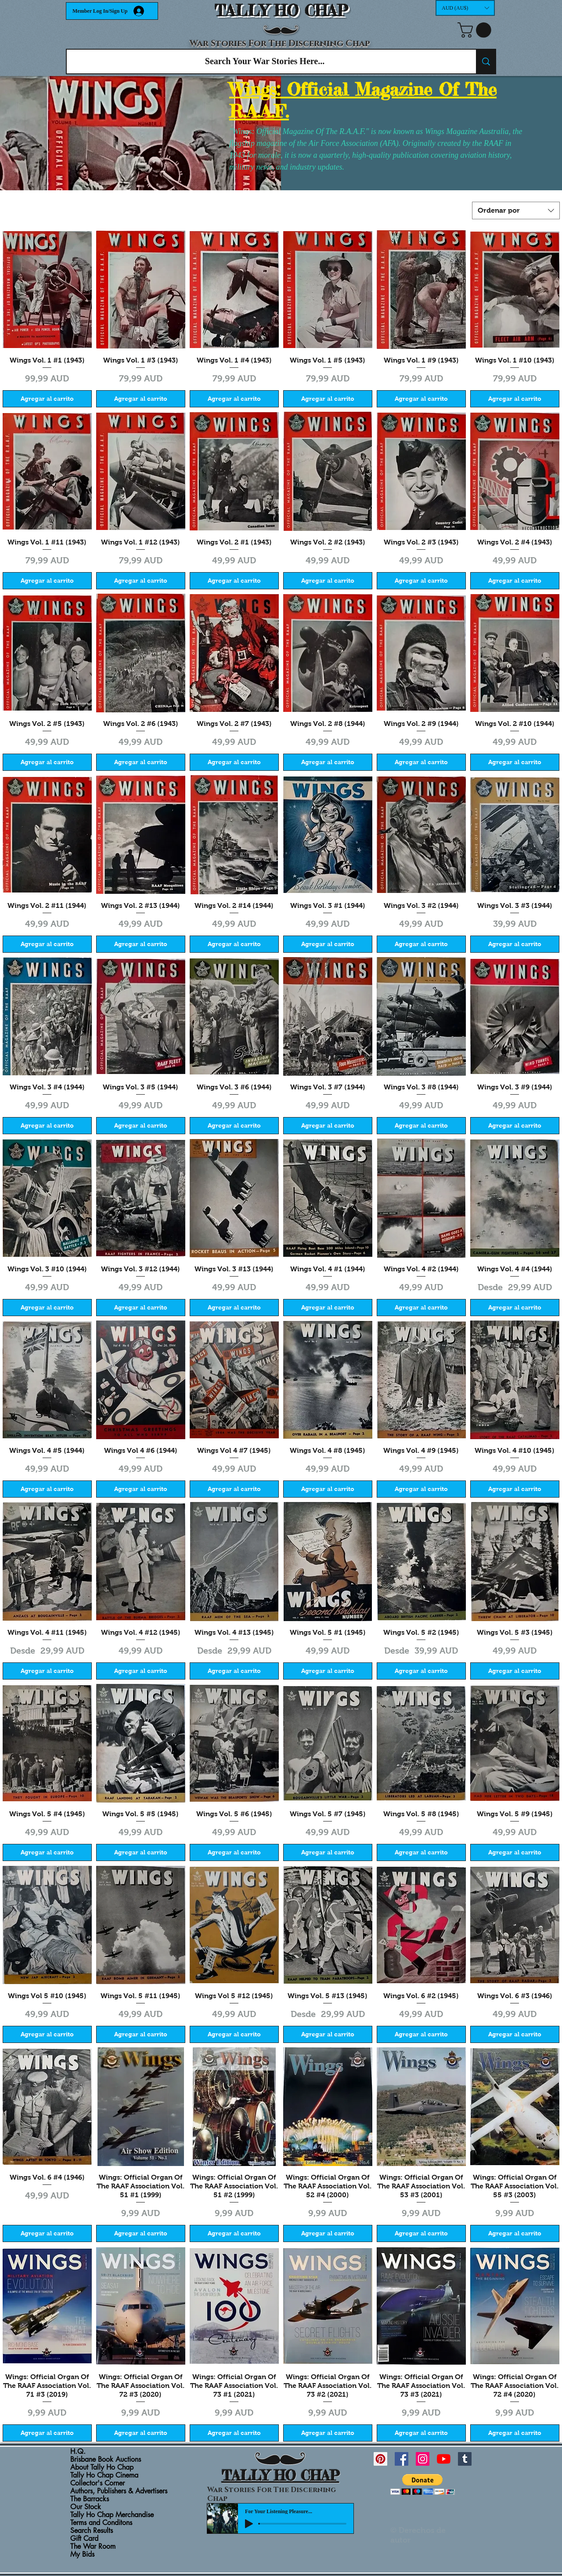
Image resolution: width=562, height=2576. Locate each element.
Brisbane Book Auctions (105, 2460)
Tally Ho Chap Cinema (104, 2475)
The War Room (92, 2547)
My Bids (82, 2554)
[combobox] (516, 210)
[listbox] (465, 8)
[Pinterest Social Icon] (380, 2459)
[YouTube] (443, 2459)
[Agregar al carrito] (47, 398)
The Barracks (89, 2499)
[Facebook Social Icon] (401, 2459)
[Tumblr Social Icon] (465, 2459)
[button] (465, 8)
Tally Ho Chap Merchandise (112, 2515)
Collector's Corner (97, 2483)
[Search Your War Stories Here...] (265, 61)
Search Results (91, 2531)
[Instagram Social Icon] (422, 2459)
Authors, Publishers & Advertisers (118, 2491)
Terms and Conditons (101, 2523)
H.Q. (78, 2452)
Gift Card (84, 2539)
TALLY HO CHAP (281, 10)
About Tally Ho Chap (101, 2467)
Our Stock (85, 2507)
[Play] (249, 2523)
